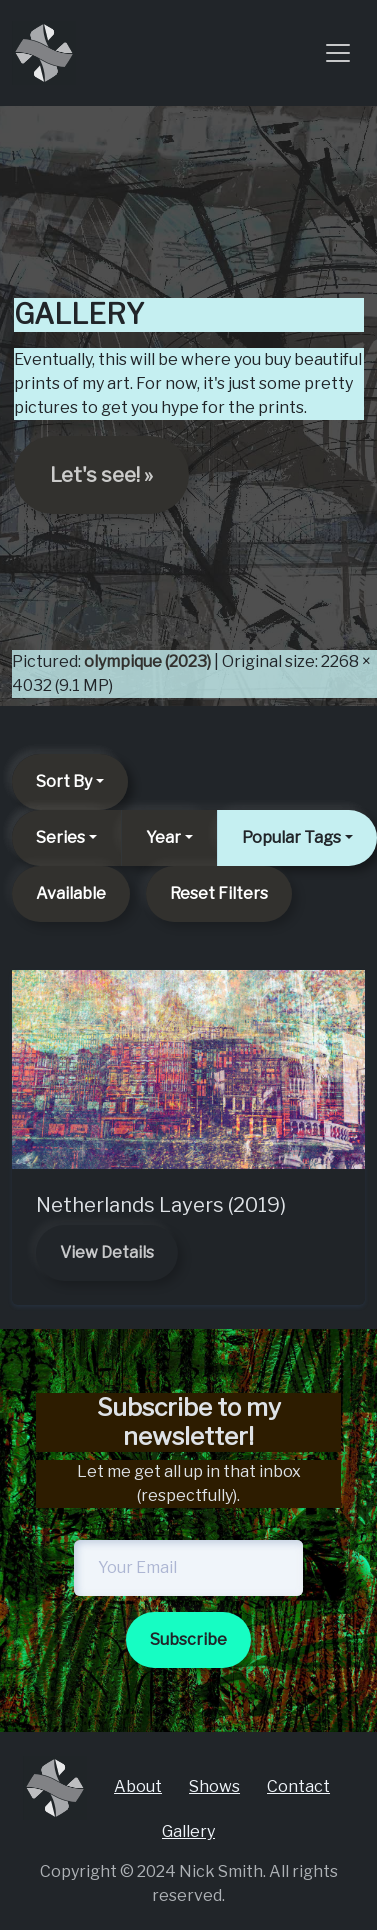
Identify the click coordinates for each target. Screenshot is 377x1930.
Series (60, 837)
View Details (107, 1252)
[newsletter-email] (188, 1568)
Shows (214, 1786)
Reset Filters (219, 893)
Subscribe (188, 1639)
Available (71, 893)
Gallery (188, 1831)
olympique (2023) (147, 661)
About (138, 1786)
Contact (298, 1786)
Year (163, 837)
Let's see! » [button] (101, 475)
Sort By (64, 781)
